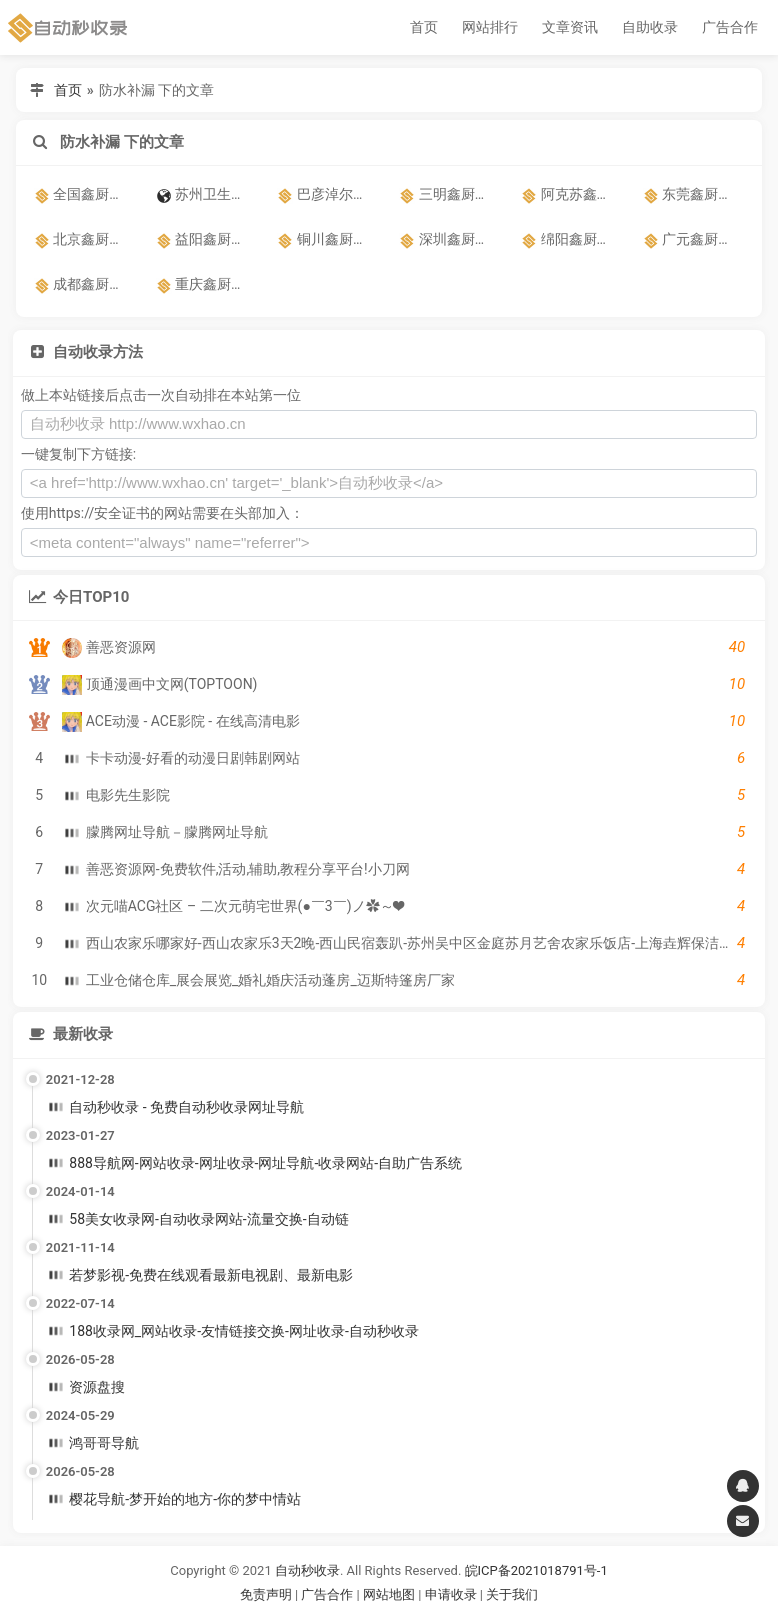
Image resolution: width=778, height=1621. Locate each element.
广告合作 (730, 27)
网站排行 (490, 27)
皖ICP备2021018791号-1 (536, 1570)
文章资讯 (570, 27)
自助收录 (650, 27)
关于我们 (512, 1594)
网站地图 (390, 1594)
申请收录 (451, 1594)
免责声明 (266, 1594)
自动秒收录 (307, 1570)
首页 (424, 27)
